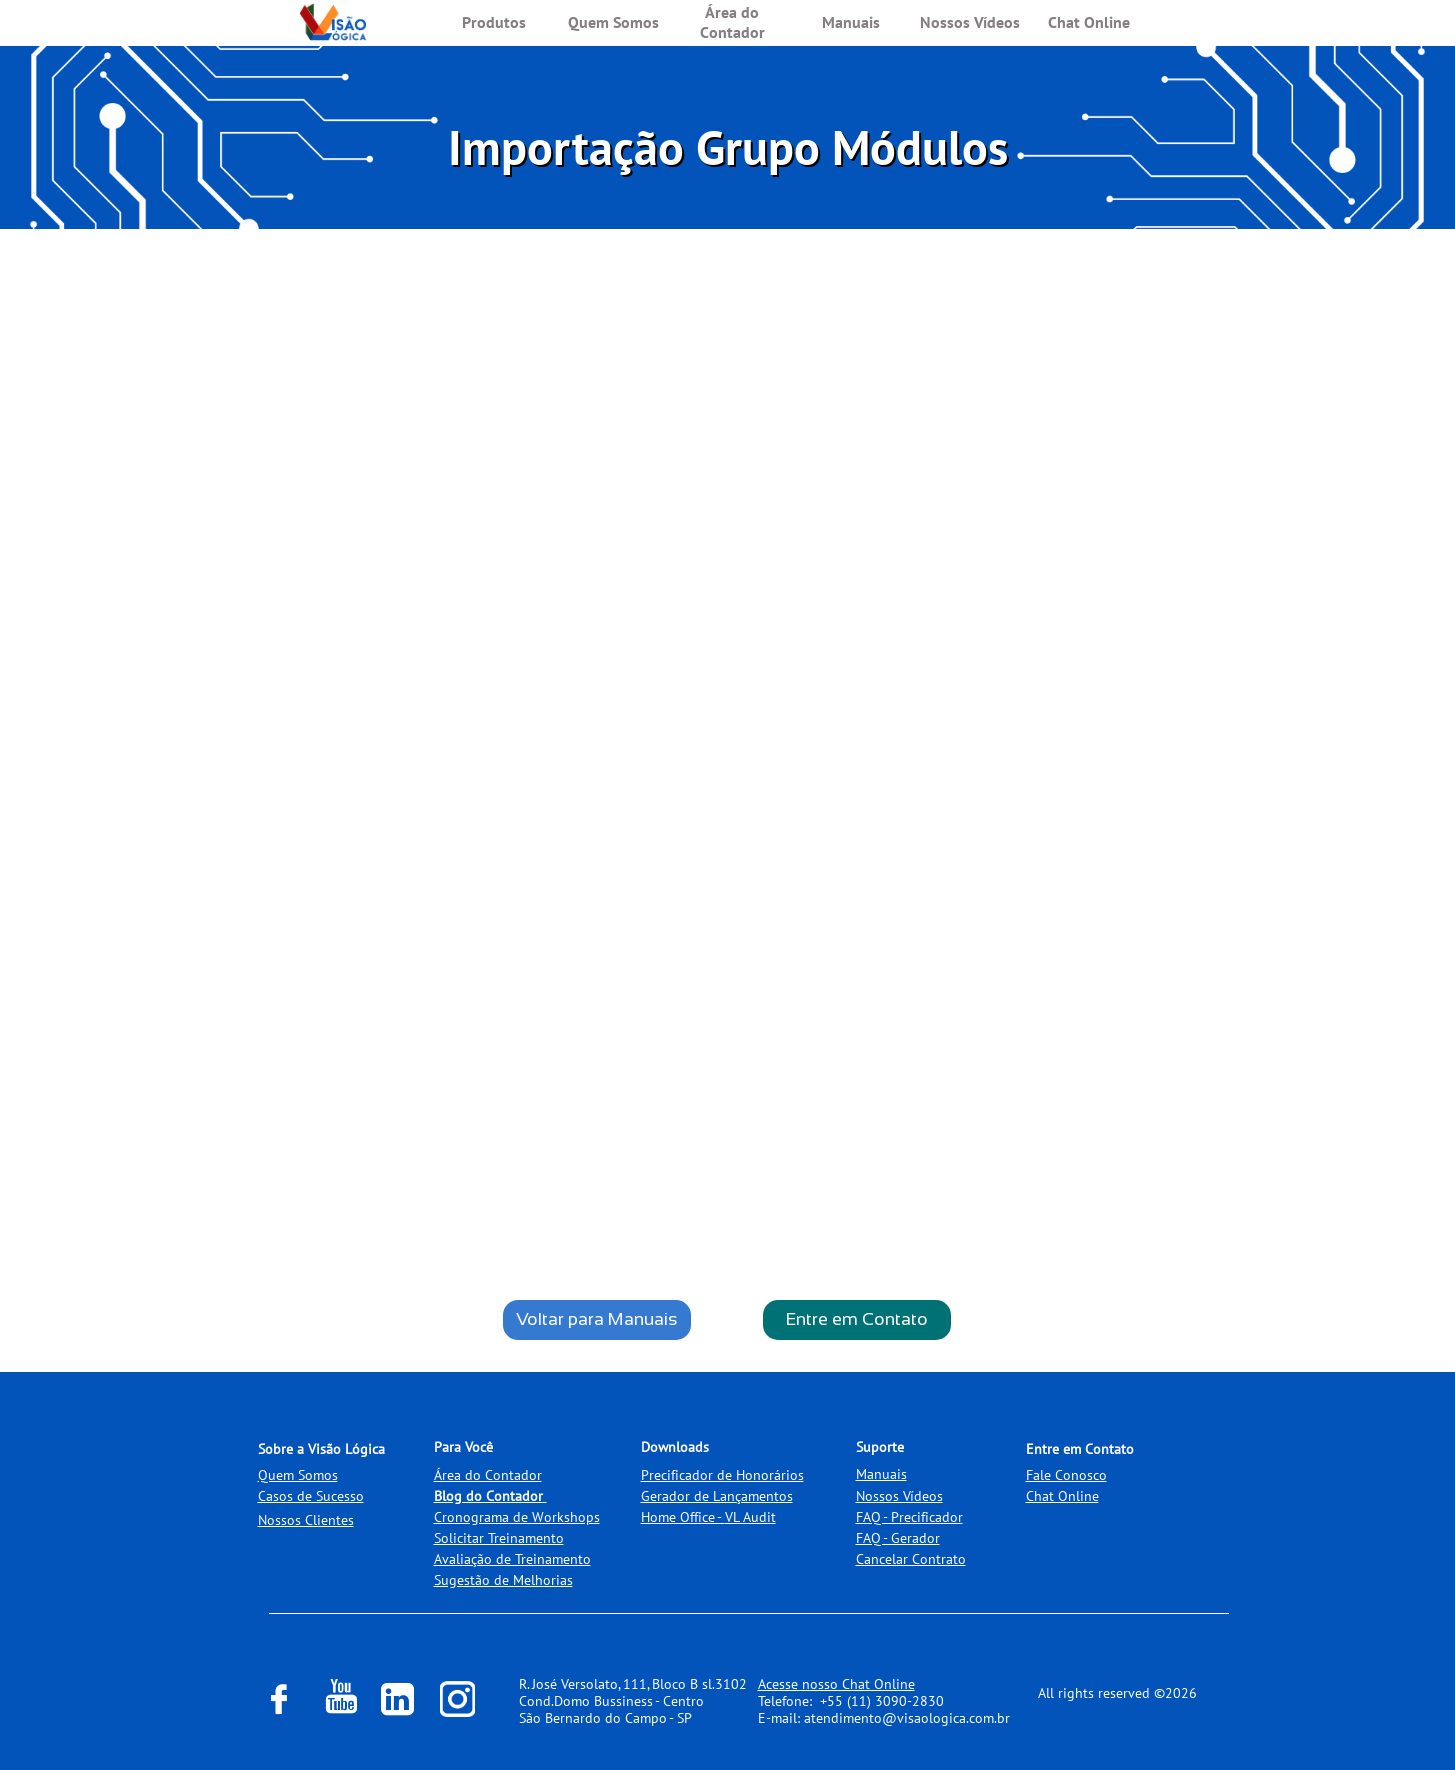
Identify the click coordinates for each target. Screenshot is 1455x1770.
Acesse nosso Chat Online (836, 1684)
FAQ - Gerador (898, 1538)
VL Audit (750, 1517)
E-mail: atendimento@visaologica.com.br (884, 1718)
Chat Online (1062, 1496)
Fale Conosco (1066, 1475)
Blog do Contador (488, 1496)
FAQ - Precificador (909, 1517)
